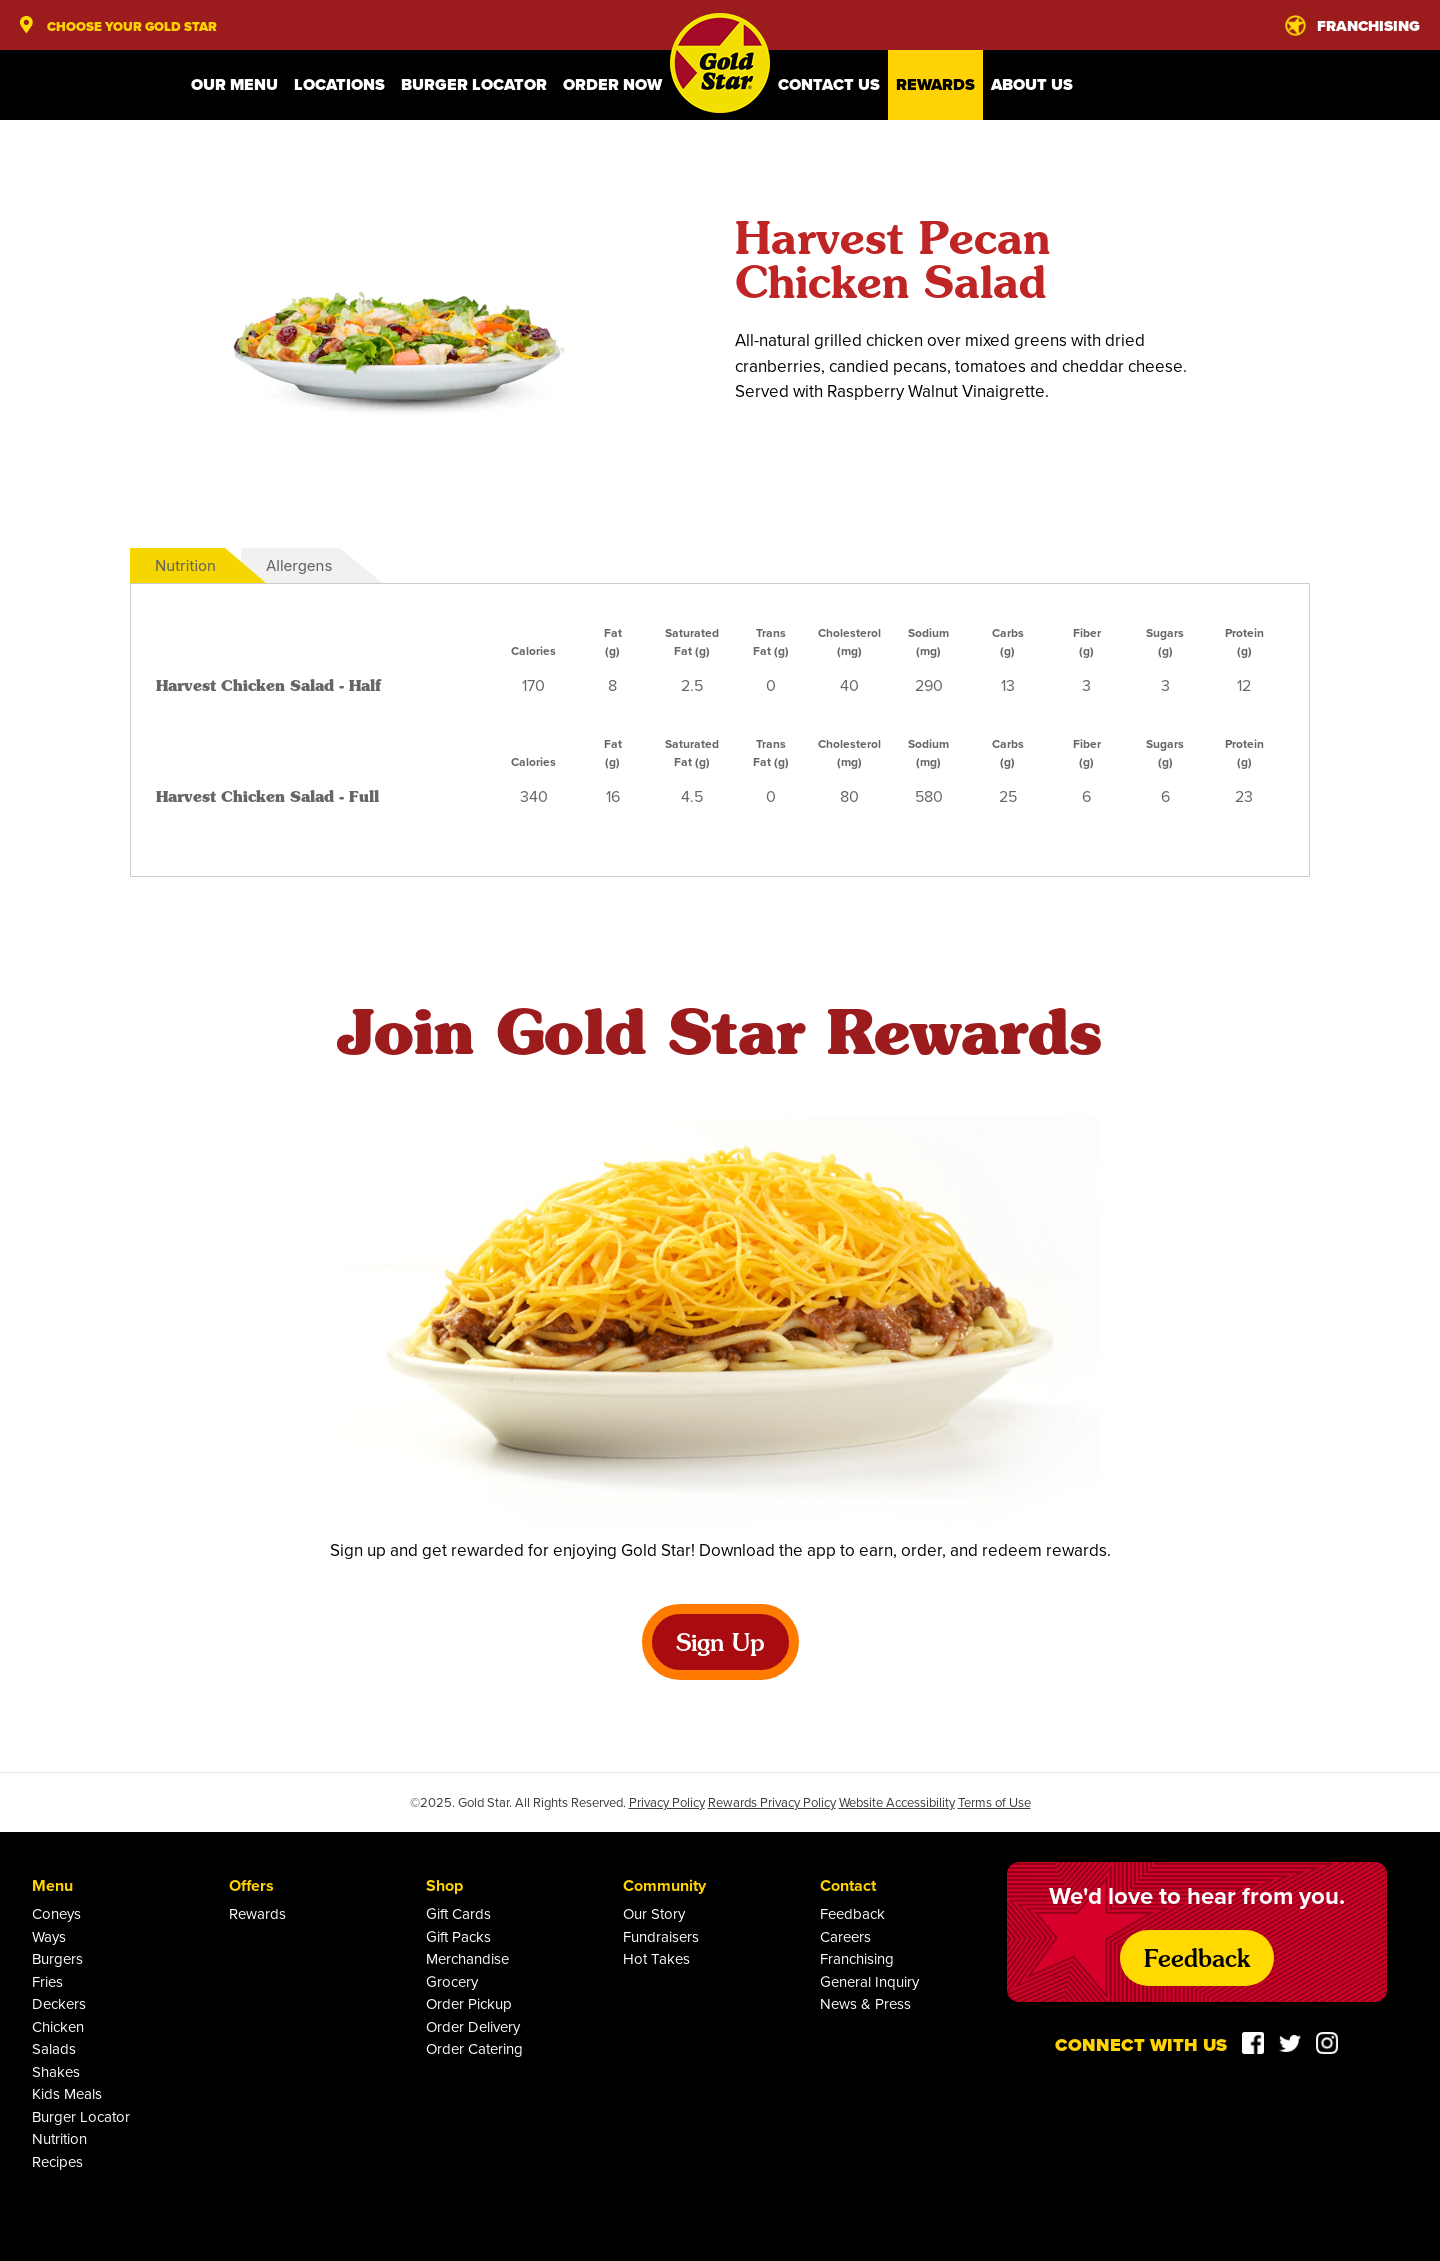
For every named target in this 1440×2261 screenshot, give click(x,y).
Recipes (57, 2161)
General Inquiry (869, 1981)
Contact (848, 1885)
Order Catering (474, 2048)
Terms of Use (994, 1802)
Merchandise (467, 1958)
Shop (444, 1885)
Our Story (654, 1913)
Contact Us (829, 84)
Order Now (612, 84)
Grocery (452, 1981)
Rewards (935, 84)
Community (664, 1885)
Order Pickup (469, 2003)
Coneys (56, 1913)
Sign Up (720, 1642)
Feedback (852, 1913)
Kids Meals (67, 2093)
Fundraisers (661, 1936)
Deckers (59, 2003)
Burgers (57, 1958)
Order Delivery (473, 2026)
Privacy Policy (667, 1802)
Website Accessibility (897, 1802)
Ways (49, 1936)
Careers (845, 1936)
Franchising (857, 1958)
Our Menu (234, 84)
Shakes (56, 2071)
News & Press (865, 2003)
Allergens (299, 565)
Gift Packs (458, 1936)
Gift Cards (458, 1913)
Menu (52, 1885)
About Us (1032, 84)
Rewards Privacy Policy (772, 1802)
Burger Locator (474, 84)
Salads (54, 2048)
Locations (339, 84)
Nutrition (185, 565)
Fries (47, 1981)
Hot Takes (656, 1958)
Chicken (58, 2026)
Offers (251, 1885)
